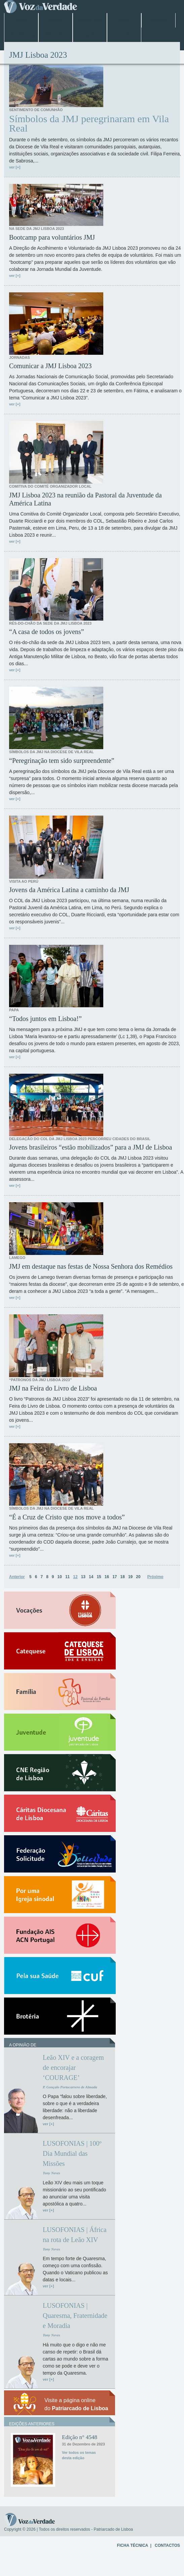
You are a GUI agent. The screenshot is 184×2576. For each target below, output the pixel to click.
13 (83, 1576)
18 (122, 1576)
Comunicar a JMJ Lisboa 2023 (50, 366)
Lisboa (55, 20)
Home (21, 20)
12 (75, 1576)
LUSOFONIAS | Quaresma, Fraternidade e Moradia (75, 2315)
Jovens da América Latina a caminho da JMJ (69, 889)
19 (130, 1576)
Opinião (124, 35)
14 (91, 1576)
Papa (124, 20)
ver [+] (14, 167)
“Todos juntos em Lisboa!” (45, 1018)
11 (67, 1576)
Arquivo (89, 35)
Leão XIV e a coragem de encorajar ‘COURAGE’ (73, 2067)
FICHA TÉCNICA (132, 2545)
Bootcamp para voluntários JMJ (52, 237)
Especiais (55, 35)
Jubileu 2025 (89, 20)
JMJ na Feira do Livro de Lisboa (53, 1388)
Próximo (155, 1576)
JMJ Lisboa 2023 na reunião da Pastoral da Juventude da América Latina (85, 499)
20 (138, 1576)
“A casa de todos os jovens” (46, 631)
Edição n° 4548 (79, 2437)
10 (60, 1576)
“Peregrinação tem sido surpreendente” (61, 760)
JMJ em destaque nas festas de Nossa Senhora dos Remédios (91, 1266)
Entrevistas (21, 35)
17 (114, 1576)
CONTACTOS (167, 2545)
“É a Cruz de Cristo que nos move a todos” (67, 1517)
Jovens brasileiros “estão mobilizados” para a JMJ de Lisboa (90, 1147)
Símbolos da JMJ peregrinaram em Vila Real (89, 123)
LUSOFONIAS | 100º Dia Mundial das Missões (72, 2153)
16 (107, 1576)
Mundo (158, 20)
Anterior (17, 1576)
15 (99, 1576)
